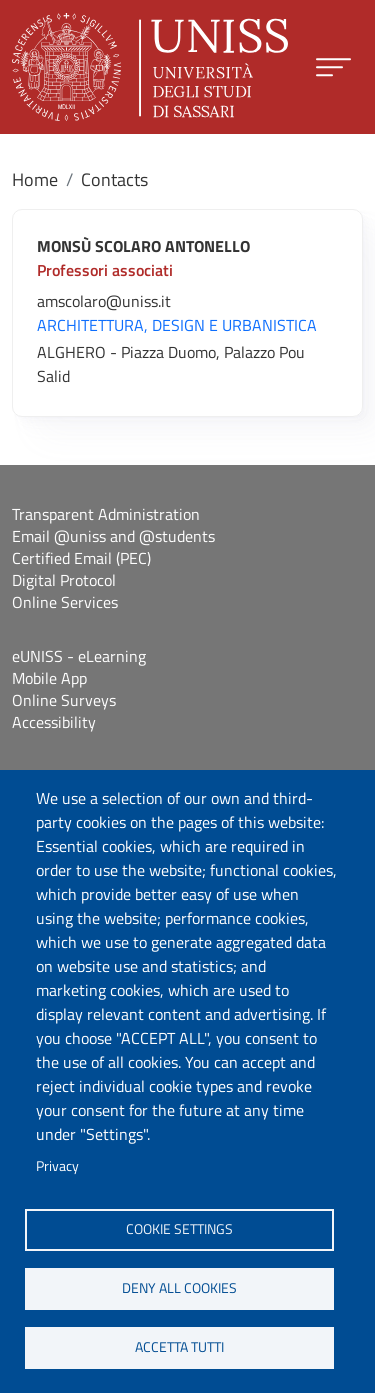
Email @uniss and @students (113, 536)
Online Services (65, 602)
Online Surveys (64, 700)
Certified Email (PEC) (81, 558)
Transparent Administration (106, 514)
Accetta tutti (179, 1347)
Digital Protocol (64, 580)
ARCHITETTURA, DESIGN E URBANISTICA (177, 325)
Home (35, 179)
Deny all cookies (179, 1288)
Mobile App (49, 678)
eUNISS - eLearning (79, 656)
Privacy (57, 1166)
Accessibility (54, 722)
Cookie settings (179, 1229)
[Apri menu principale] (333, 67)
